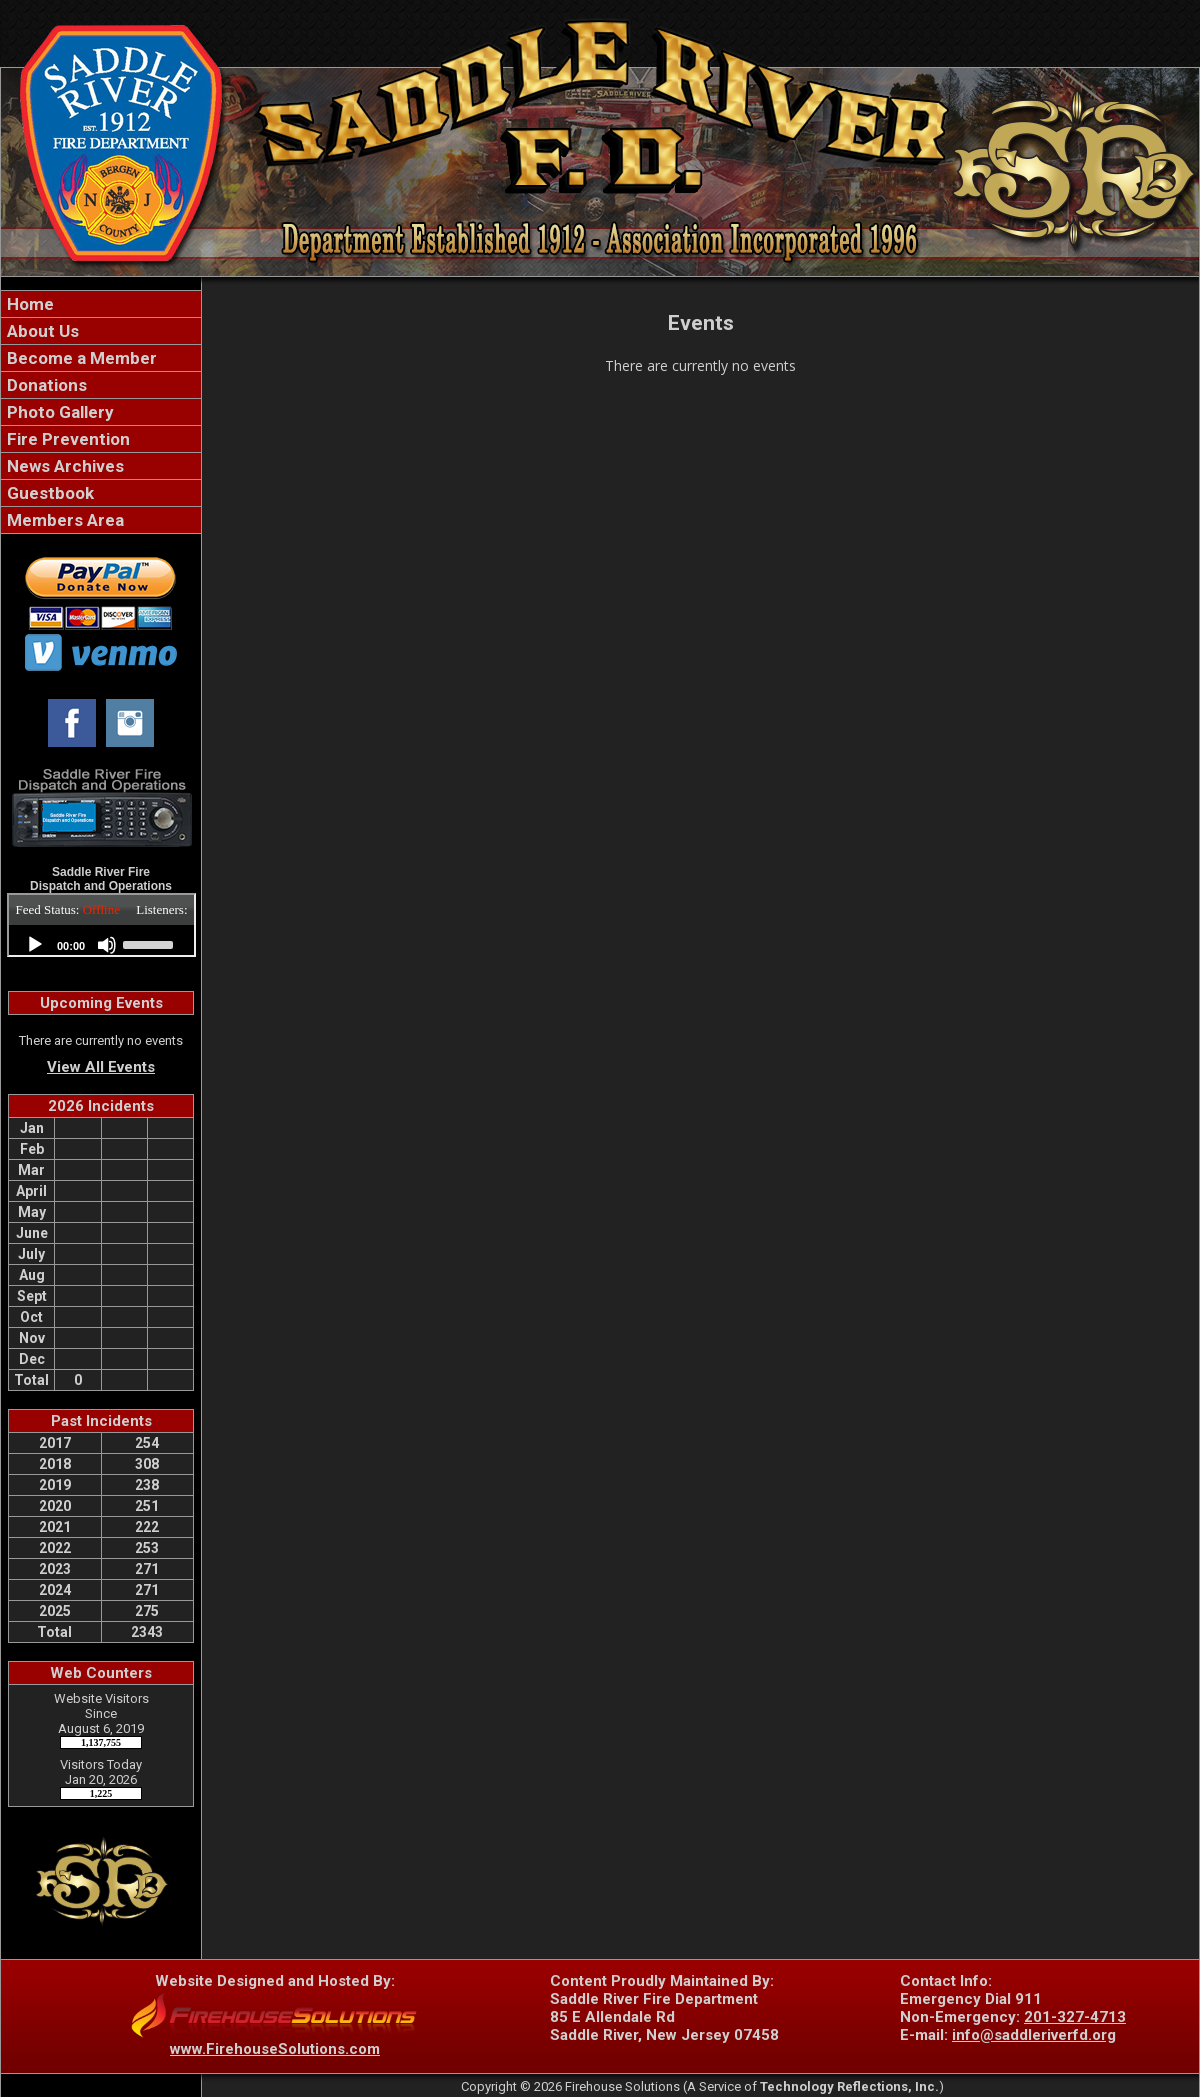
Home (28, 304)
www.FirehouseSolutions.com (275, 2049)
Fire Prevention (66, 439)
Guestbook (48, 493)
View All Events (101, 1067)
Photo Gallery (58, 412)
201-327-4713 (1075, 2017)
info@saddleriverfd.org (1034, 2035)
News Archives (63, 466)
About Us (41, 331)
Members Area (63, 520)
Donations (45, 385)
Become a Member (80, 358)
